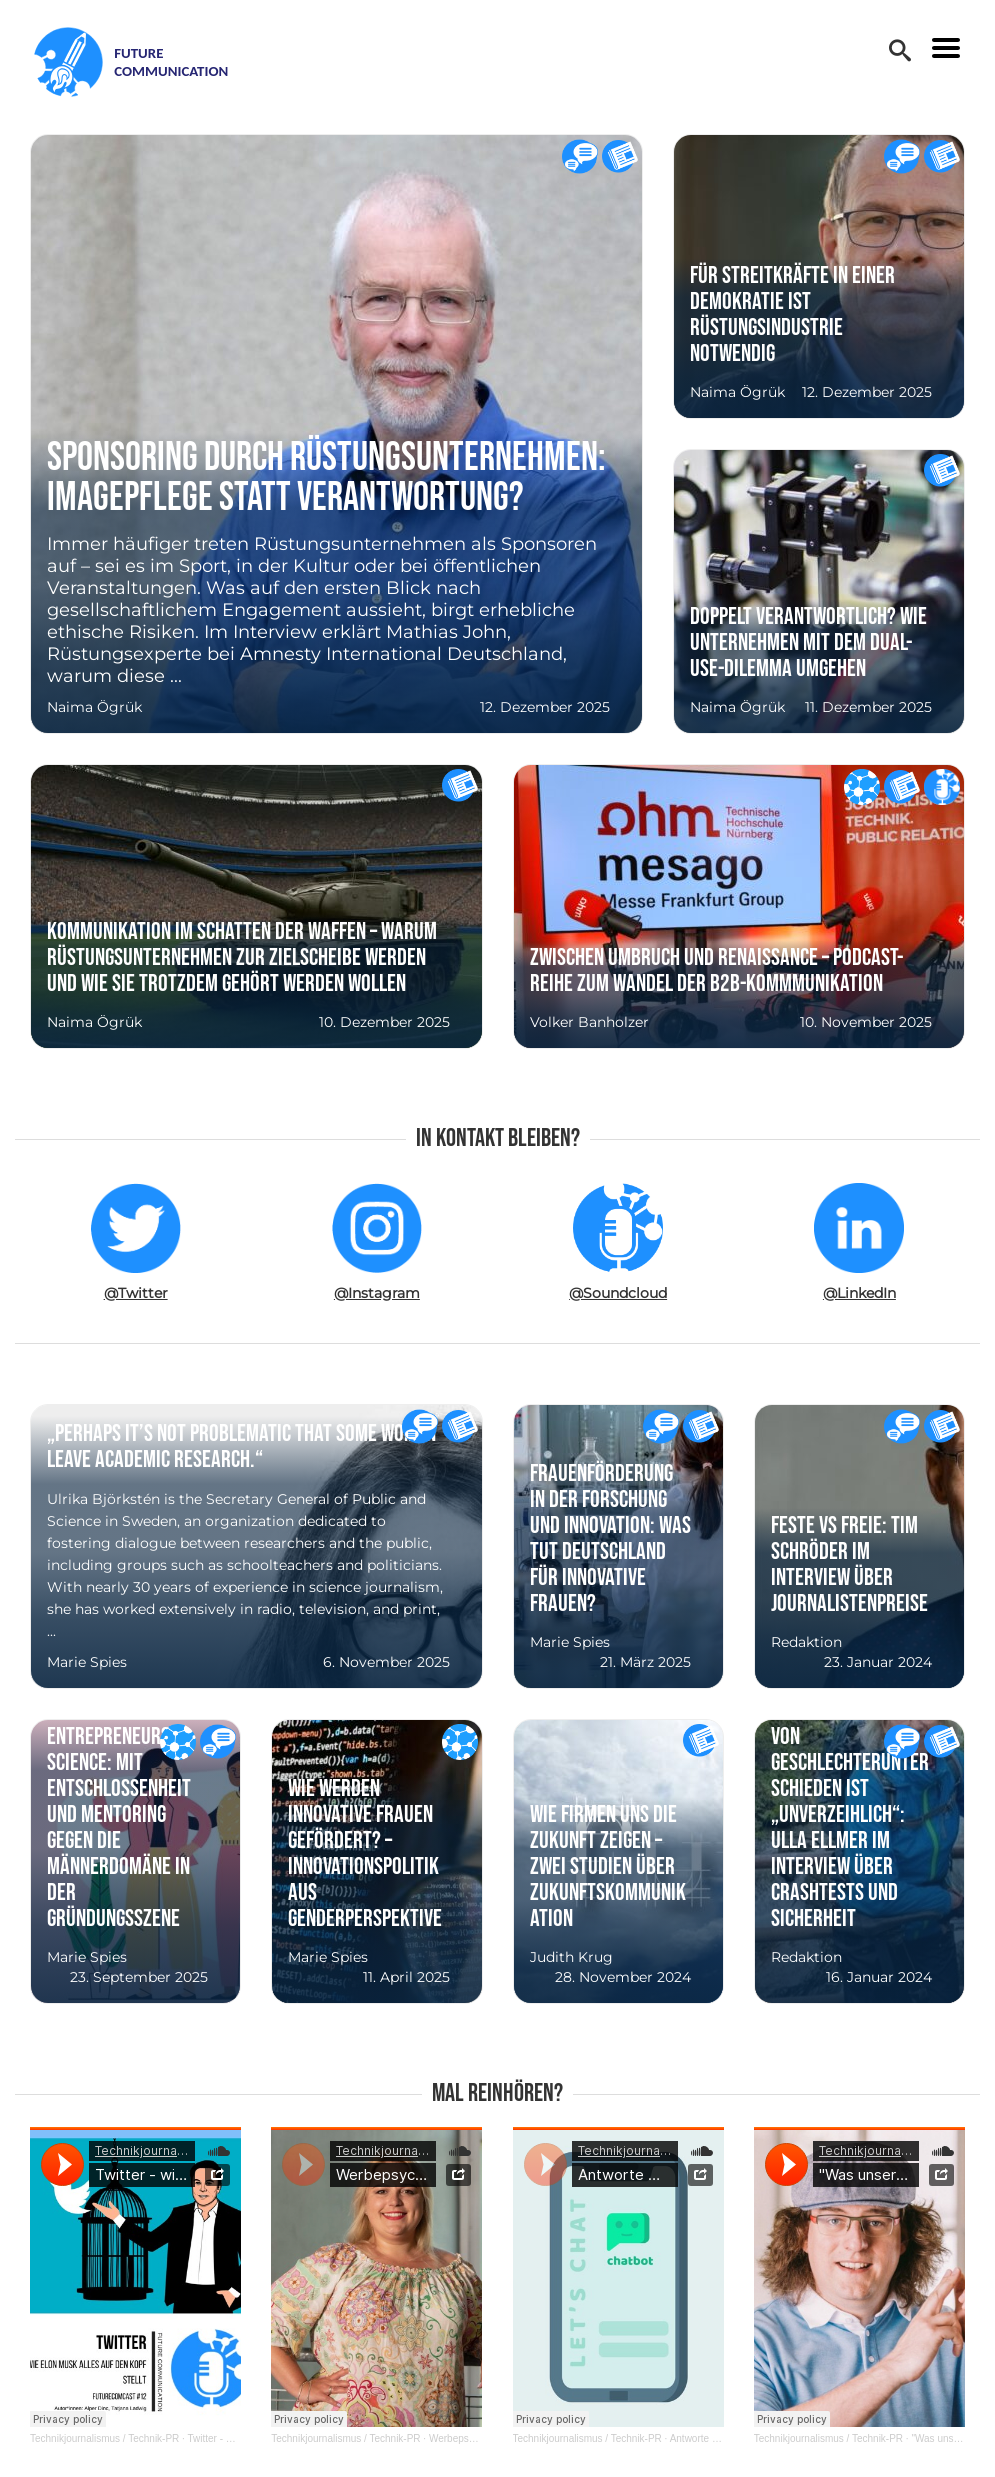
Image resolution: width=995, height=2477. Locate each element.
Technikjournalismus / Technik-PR (104, 2438)
